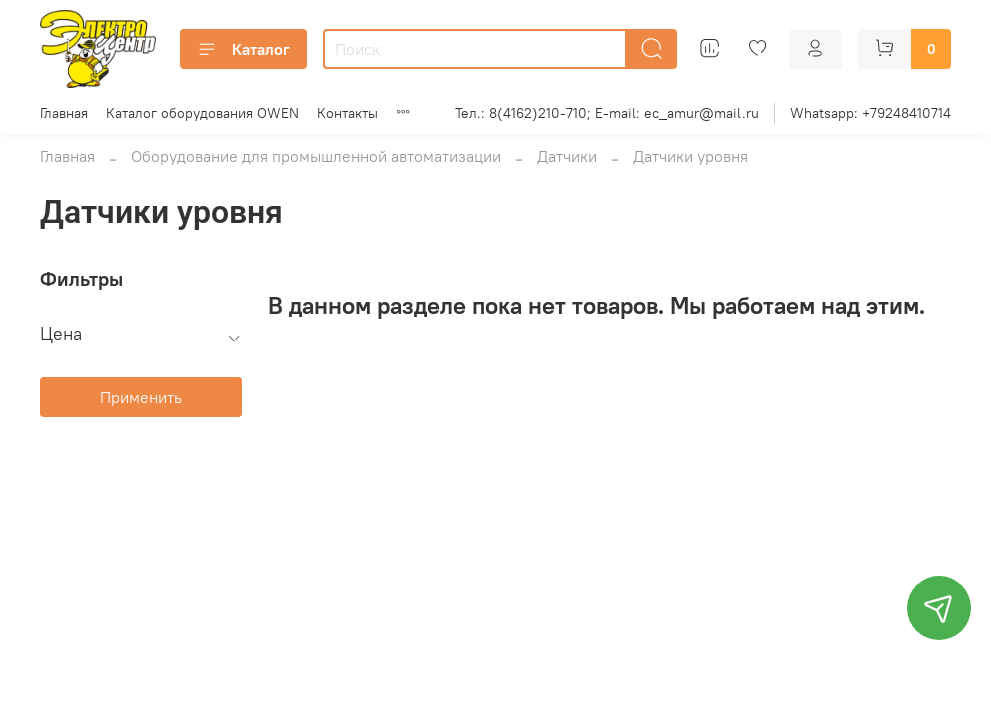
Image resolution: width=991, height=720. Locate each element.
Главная (64, 113)
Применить (141, 397)
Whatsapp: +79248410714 (870, 113)
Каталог (243, 49)
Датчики (567, 156)
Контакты (347, 113)
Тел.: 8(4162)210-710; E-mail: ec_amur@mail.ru (607, 113)
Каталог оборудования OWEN (202, 113)
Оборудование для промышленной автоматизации (316, 156)
